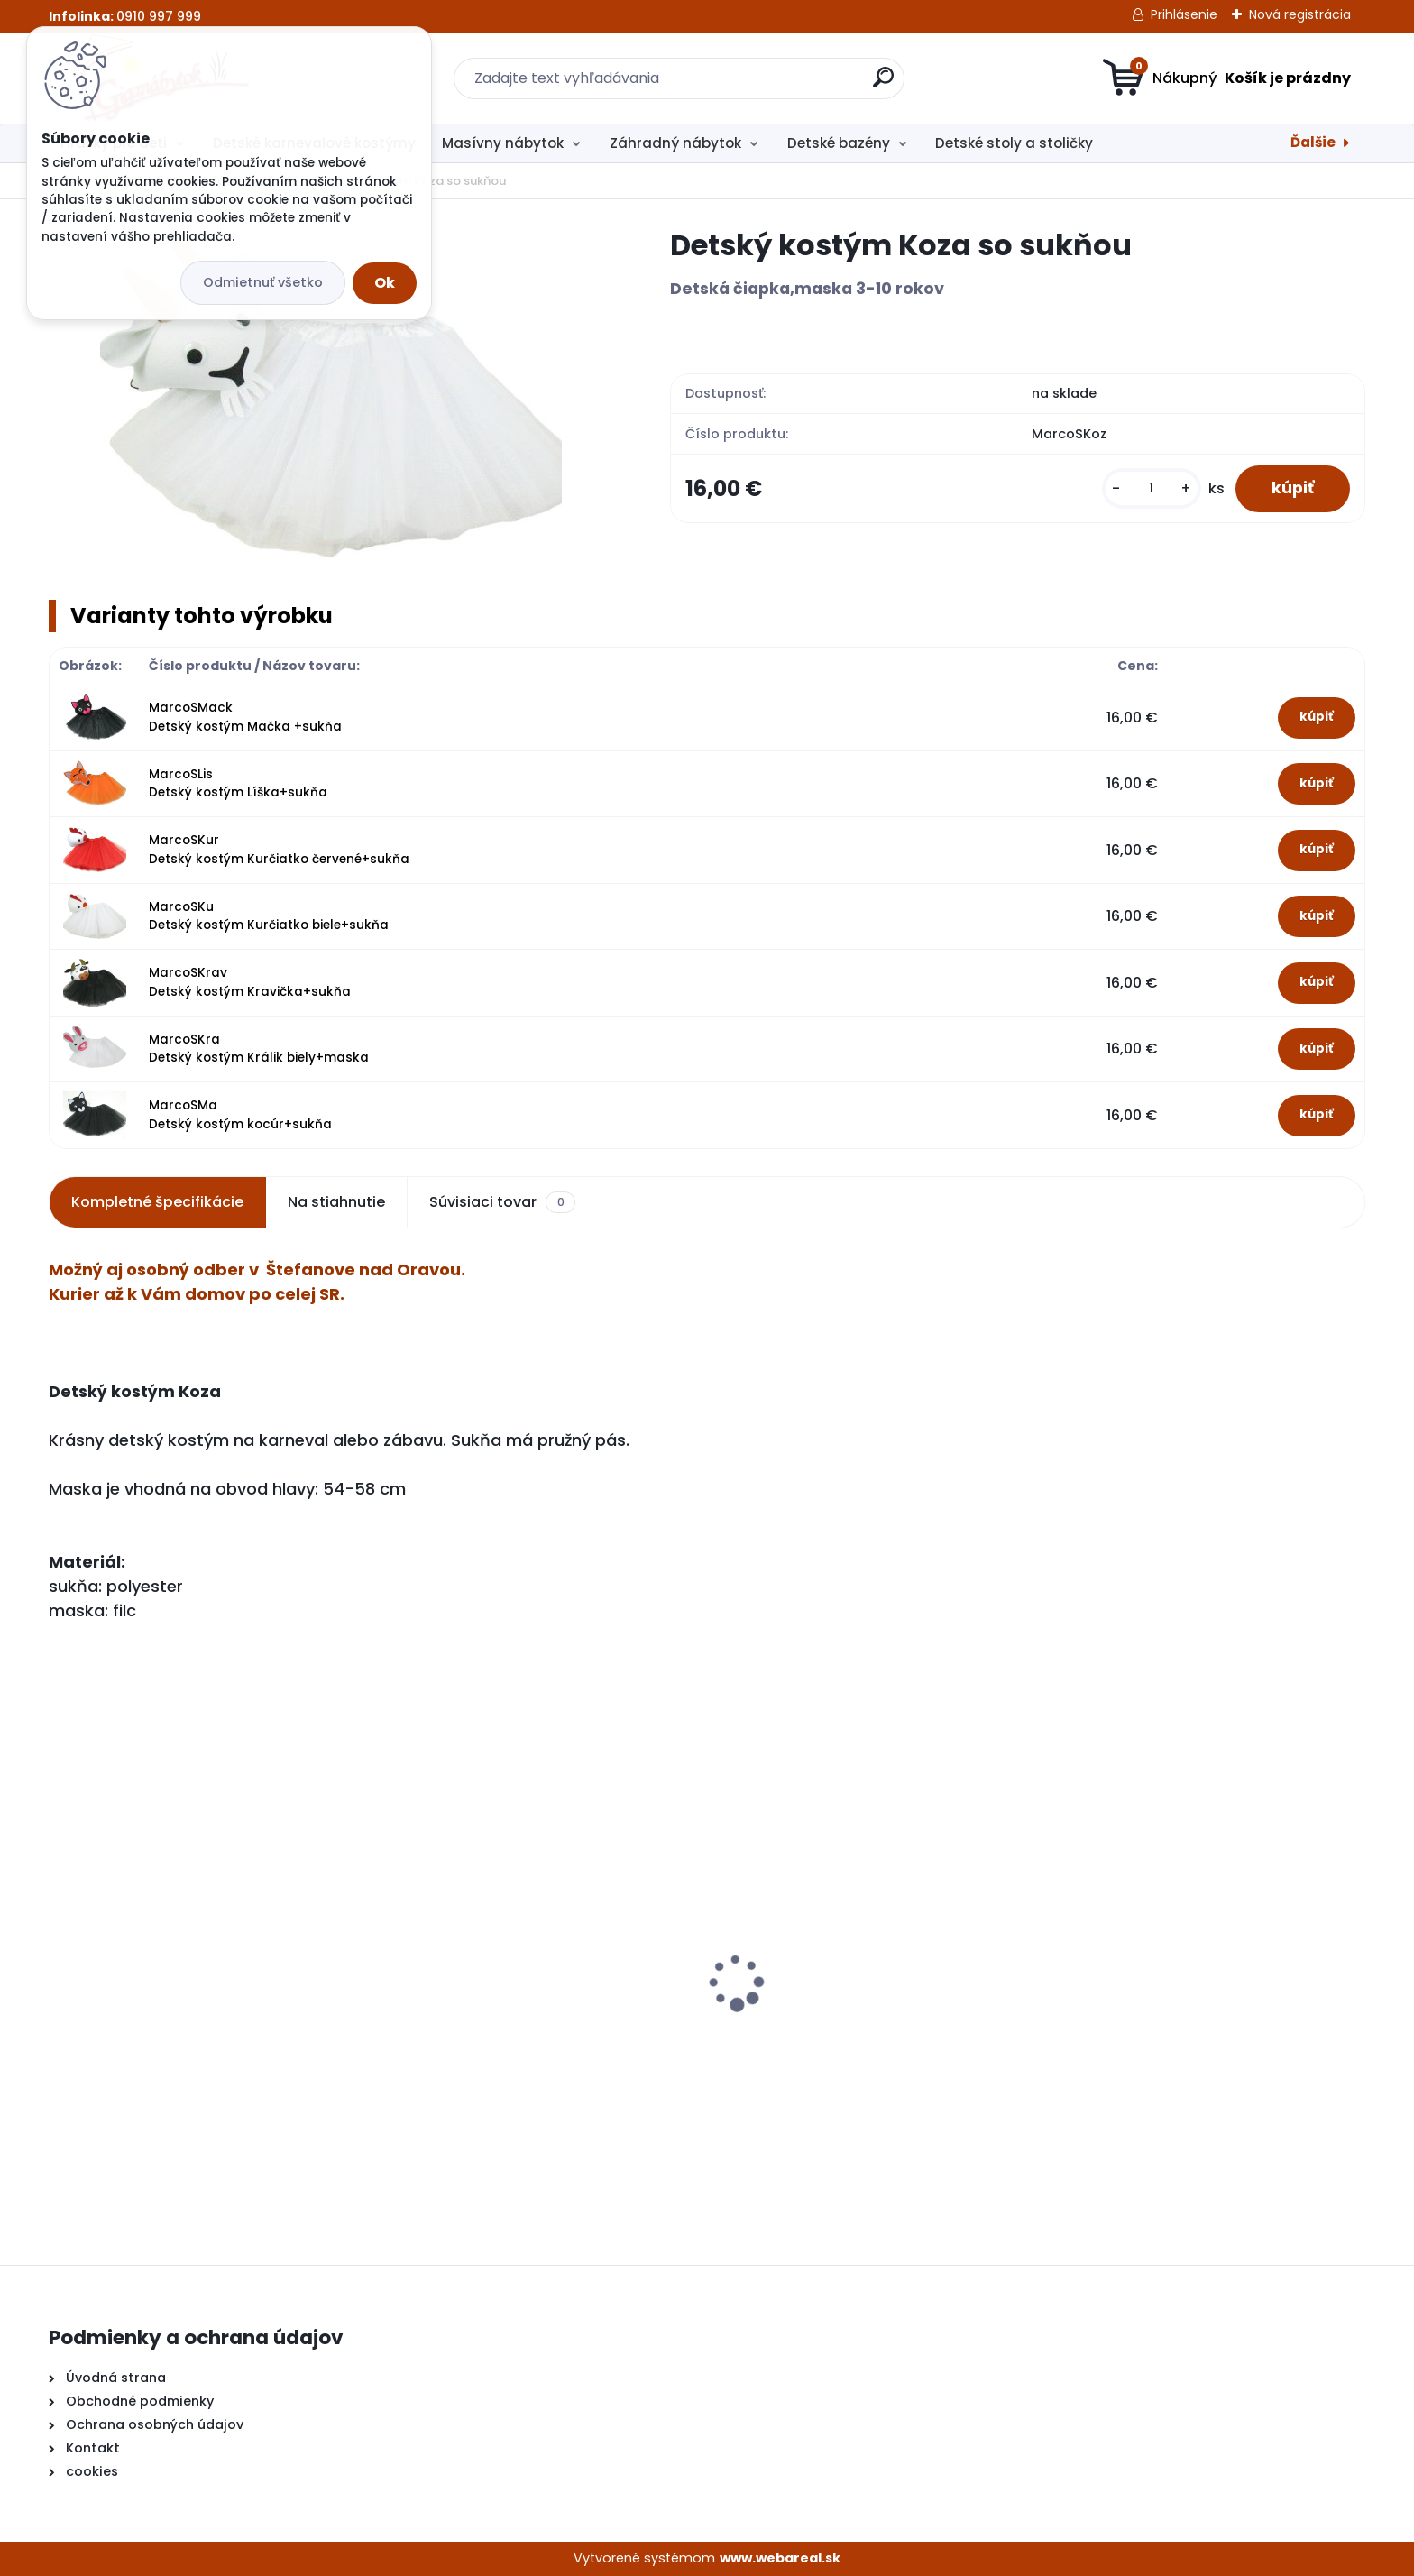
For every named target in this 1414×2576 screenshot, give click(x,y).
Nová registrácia (1300, 14)
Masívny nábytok (503, 142)
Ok (384, 282)
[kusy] (1151, 488)
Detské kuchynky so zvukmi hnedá (513, 2025)
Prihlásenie (1184, 14)
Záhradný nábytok (675, 142)
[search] (883, 84)
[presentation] (61, 1954)
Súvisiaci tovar (501, 1202)
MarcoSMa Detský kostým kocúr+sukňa (240, 1114)
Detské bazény (838, 142)
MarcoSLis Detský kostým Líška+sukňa (238, 783)
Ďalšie (1313, 142)
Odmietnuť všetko (263, 282)
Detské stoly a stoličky (1014, 142)
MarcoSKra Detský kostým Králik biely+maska (259, 1048)
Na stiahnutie (336, 1201)
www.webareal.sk (780, 2558)
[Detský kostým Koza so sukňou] (331, 399)
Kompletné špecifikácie (157, 1201)
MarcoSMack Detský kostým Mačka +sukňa (245, 716)
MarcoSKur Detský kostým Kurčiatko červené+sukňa (279, 849)
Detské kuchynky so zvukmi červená (186, 2019)
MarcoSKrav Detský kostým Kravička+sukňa (250, 981)
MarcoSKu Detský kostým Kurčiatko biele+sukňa (269, 916)
